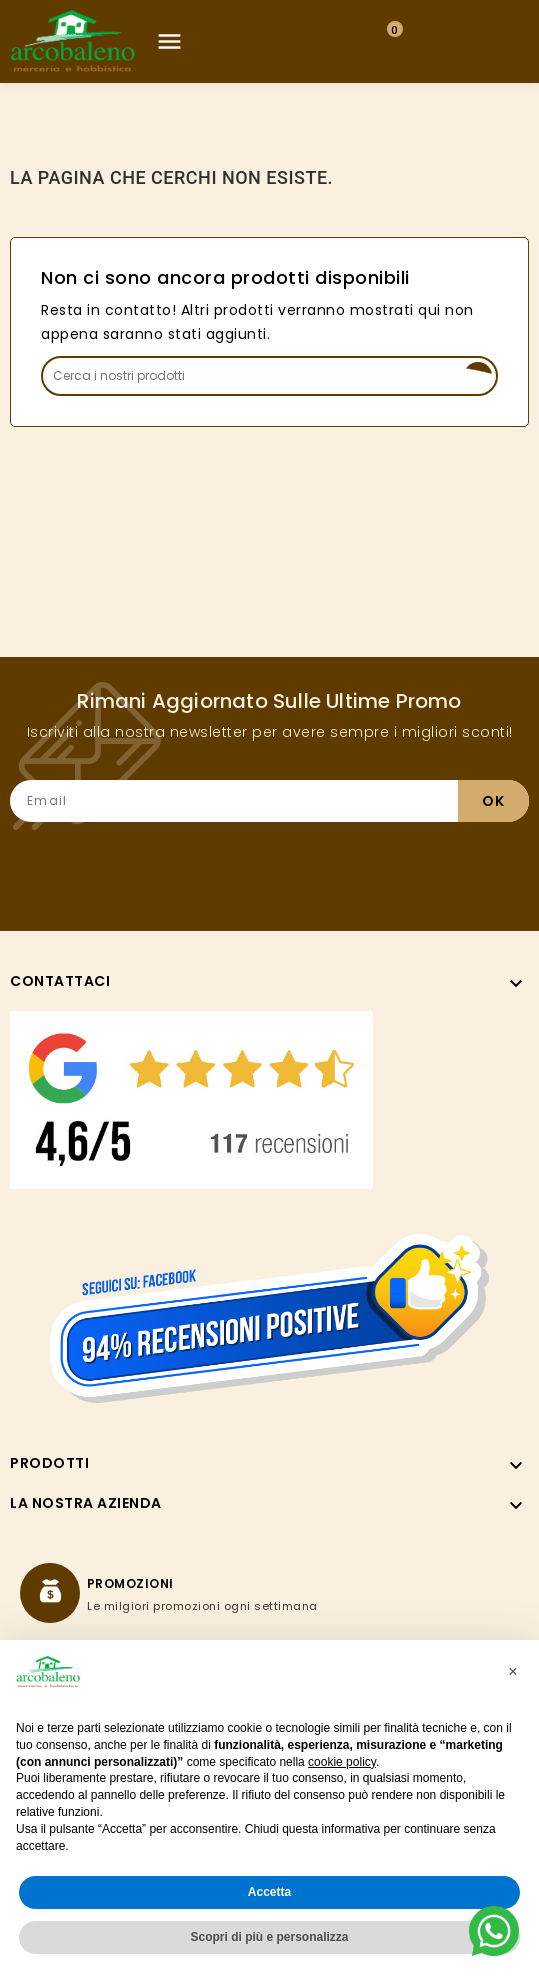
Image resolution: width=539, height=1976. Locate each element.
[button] (513, 1672)
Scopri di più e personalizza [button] (269, 1937)
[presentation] (377, 861)
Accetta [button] (269, 1892)
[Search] (269, 376)
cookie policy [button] (342, 1762)
